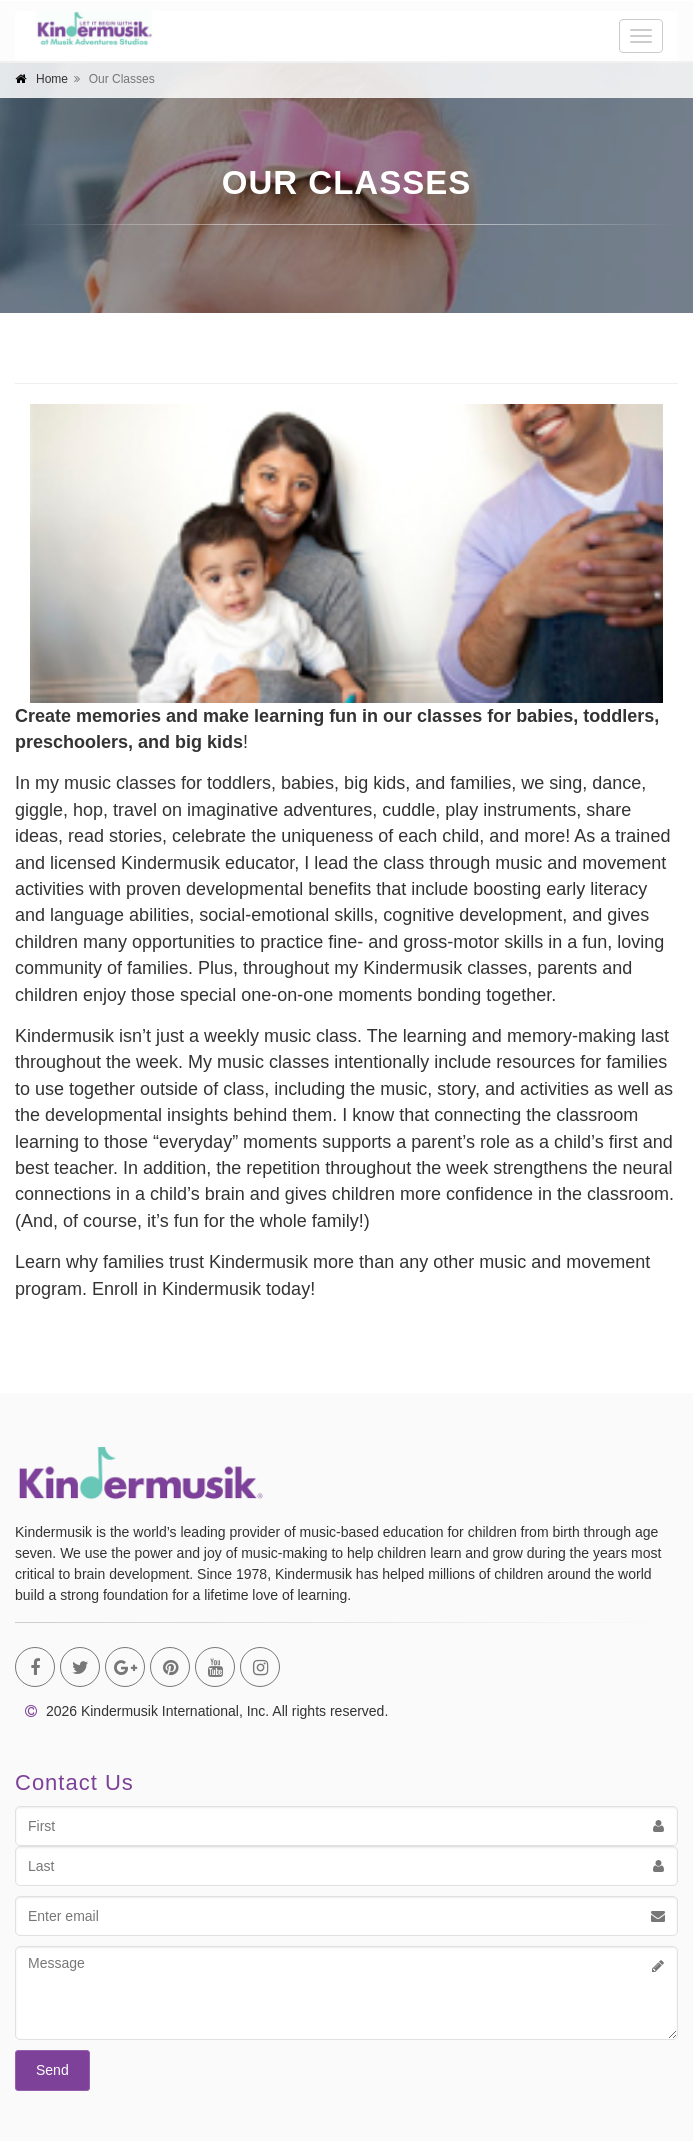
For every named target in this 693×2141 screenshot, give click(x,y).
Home (52, 79)
